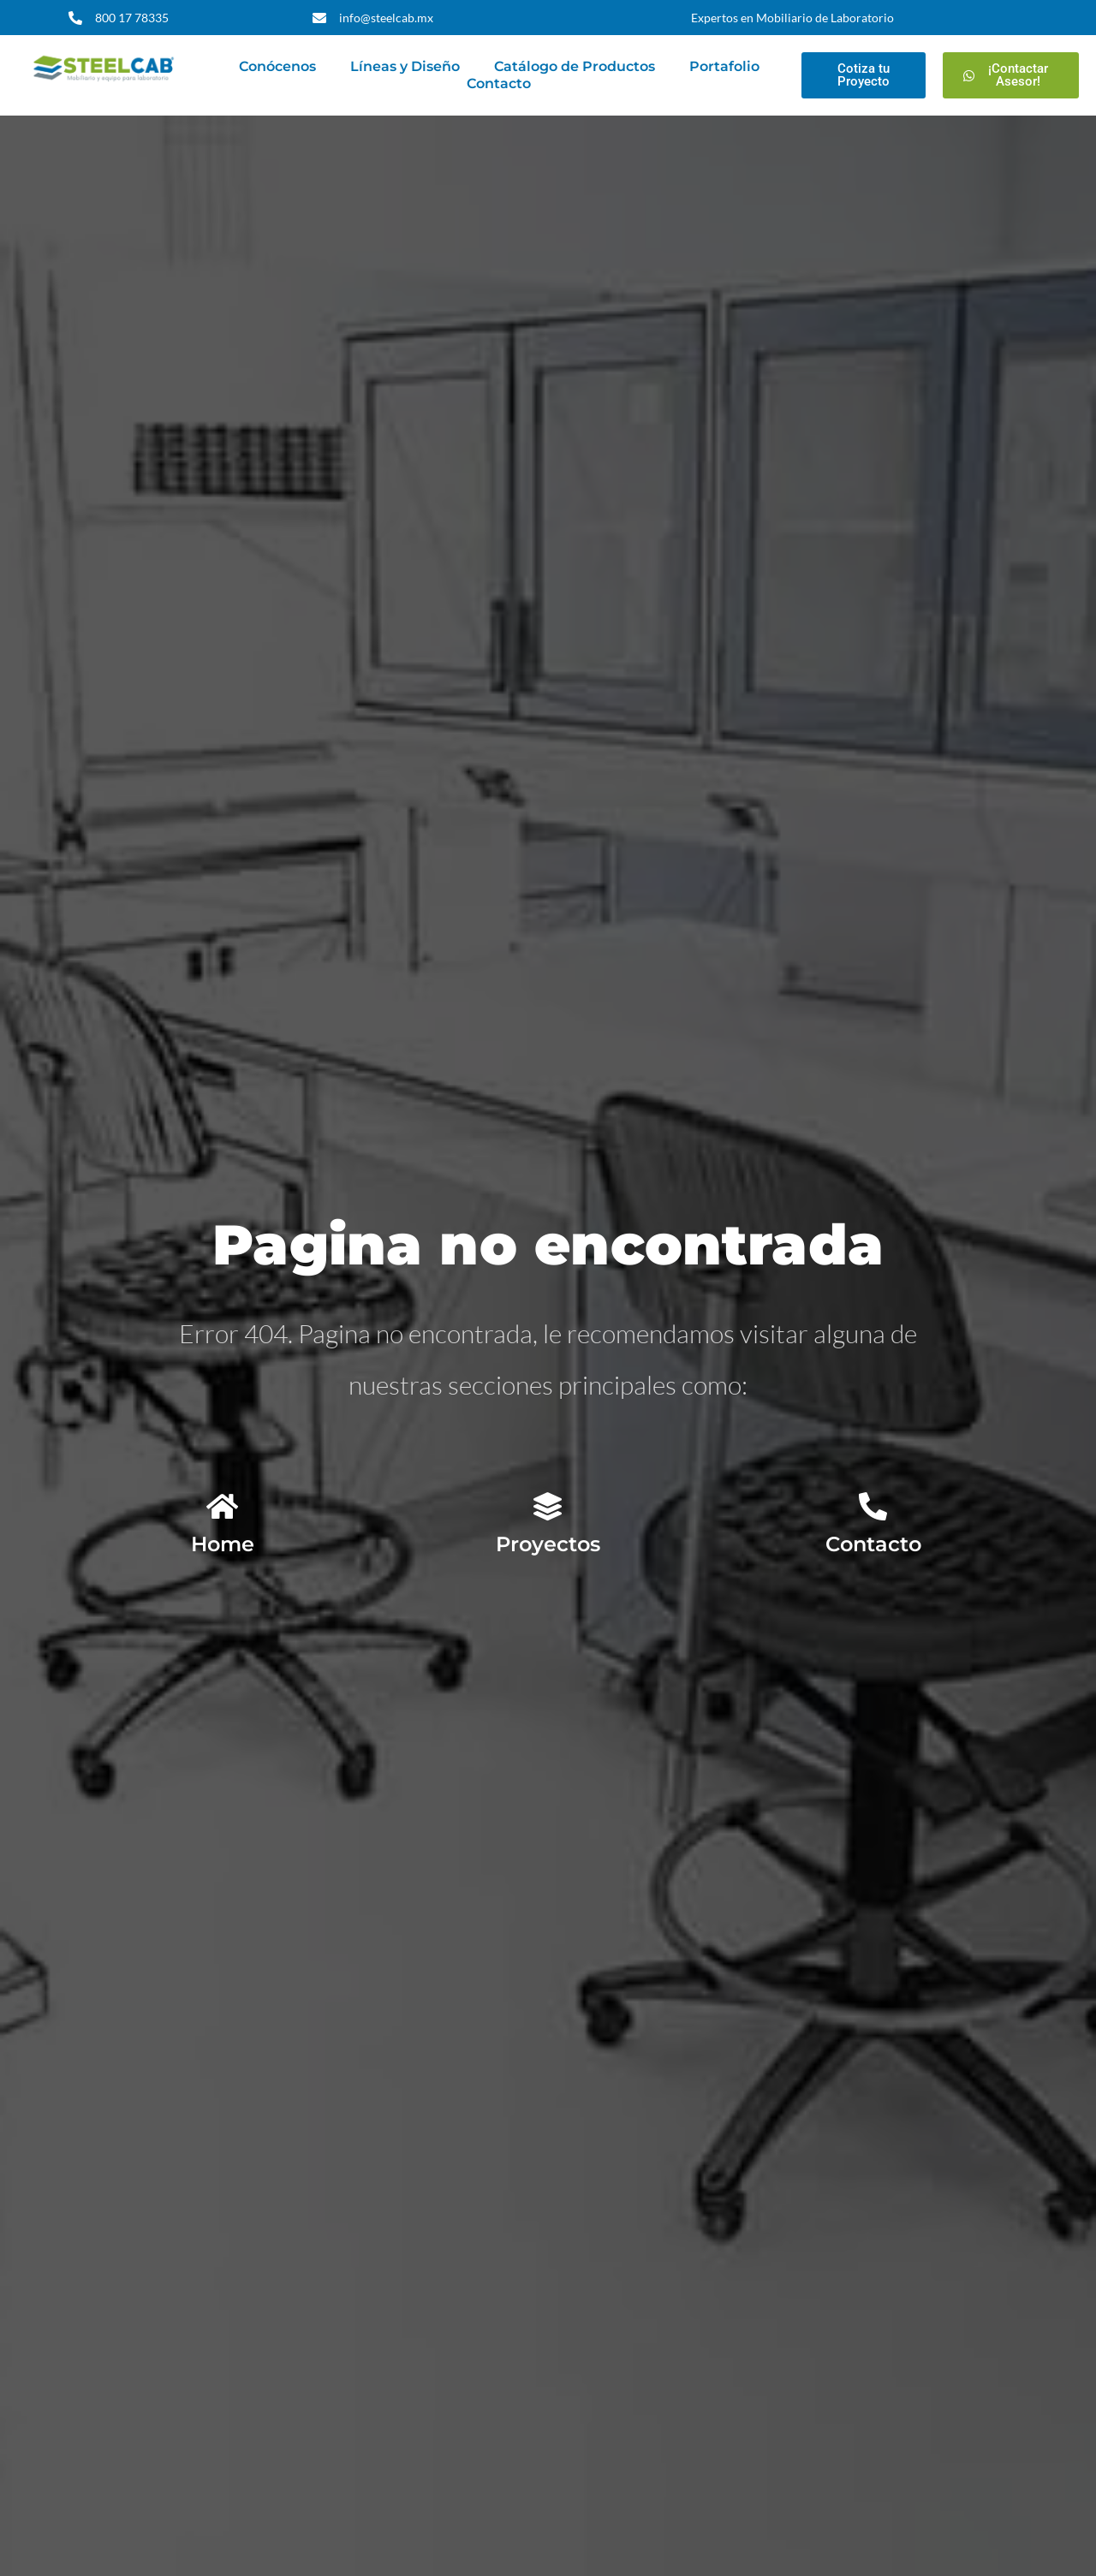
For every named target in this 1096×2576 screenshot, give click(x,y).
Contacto (499, 83)
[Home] (222, 1506)
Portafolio (724, 66)
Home (222, 1544)
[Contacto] (873, 1506)
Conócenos (277, 66)
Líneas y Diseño (405, 66)
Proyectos (548, 1544)
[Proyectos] (547, 1506)
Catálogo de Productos (574, 66)
